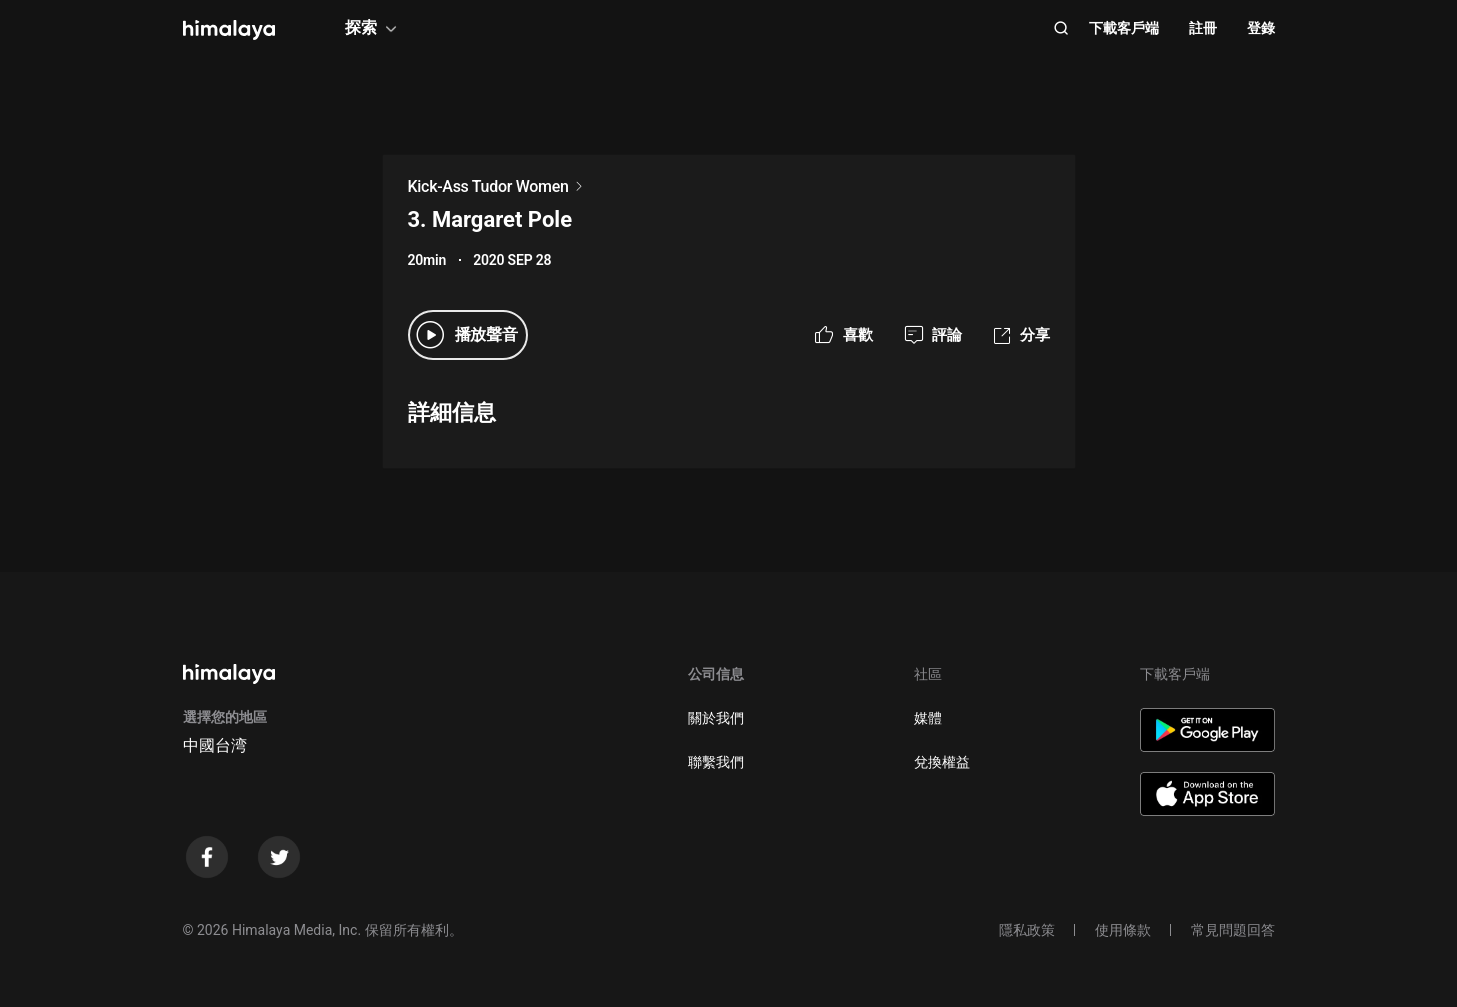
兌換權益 (942, 762)
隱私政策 (1027, 930)
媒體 (928, 718)
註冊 (1203, 28)
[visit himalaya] (229, 30)
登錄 (1261, 28)
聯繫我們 (716, 762)
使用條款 (1123, 930)
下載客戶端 (1124, 28)
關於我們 (716, 718)
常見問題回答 (1233, 930)
